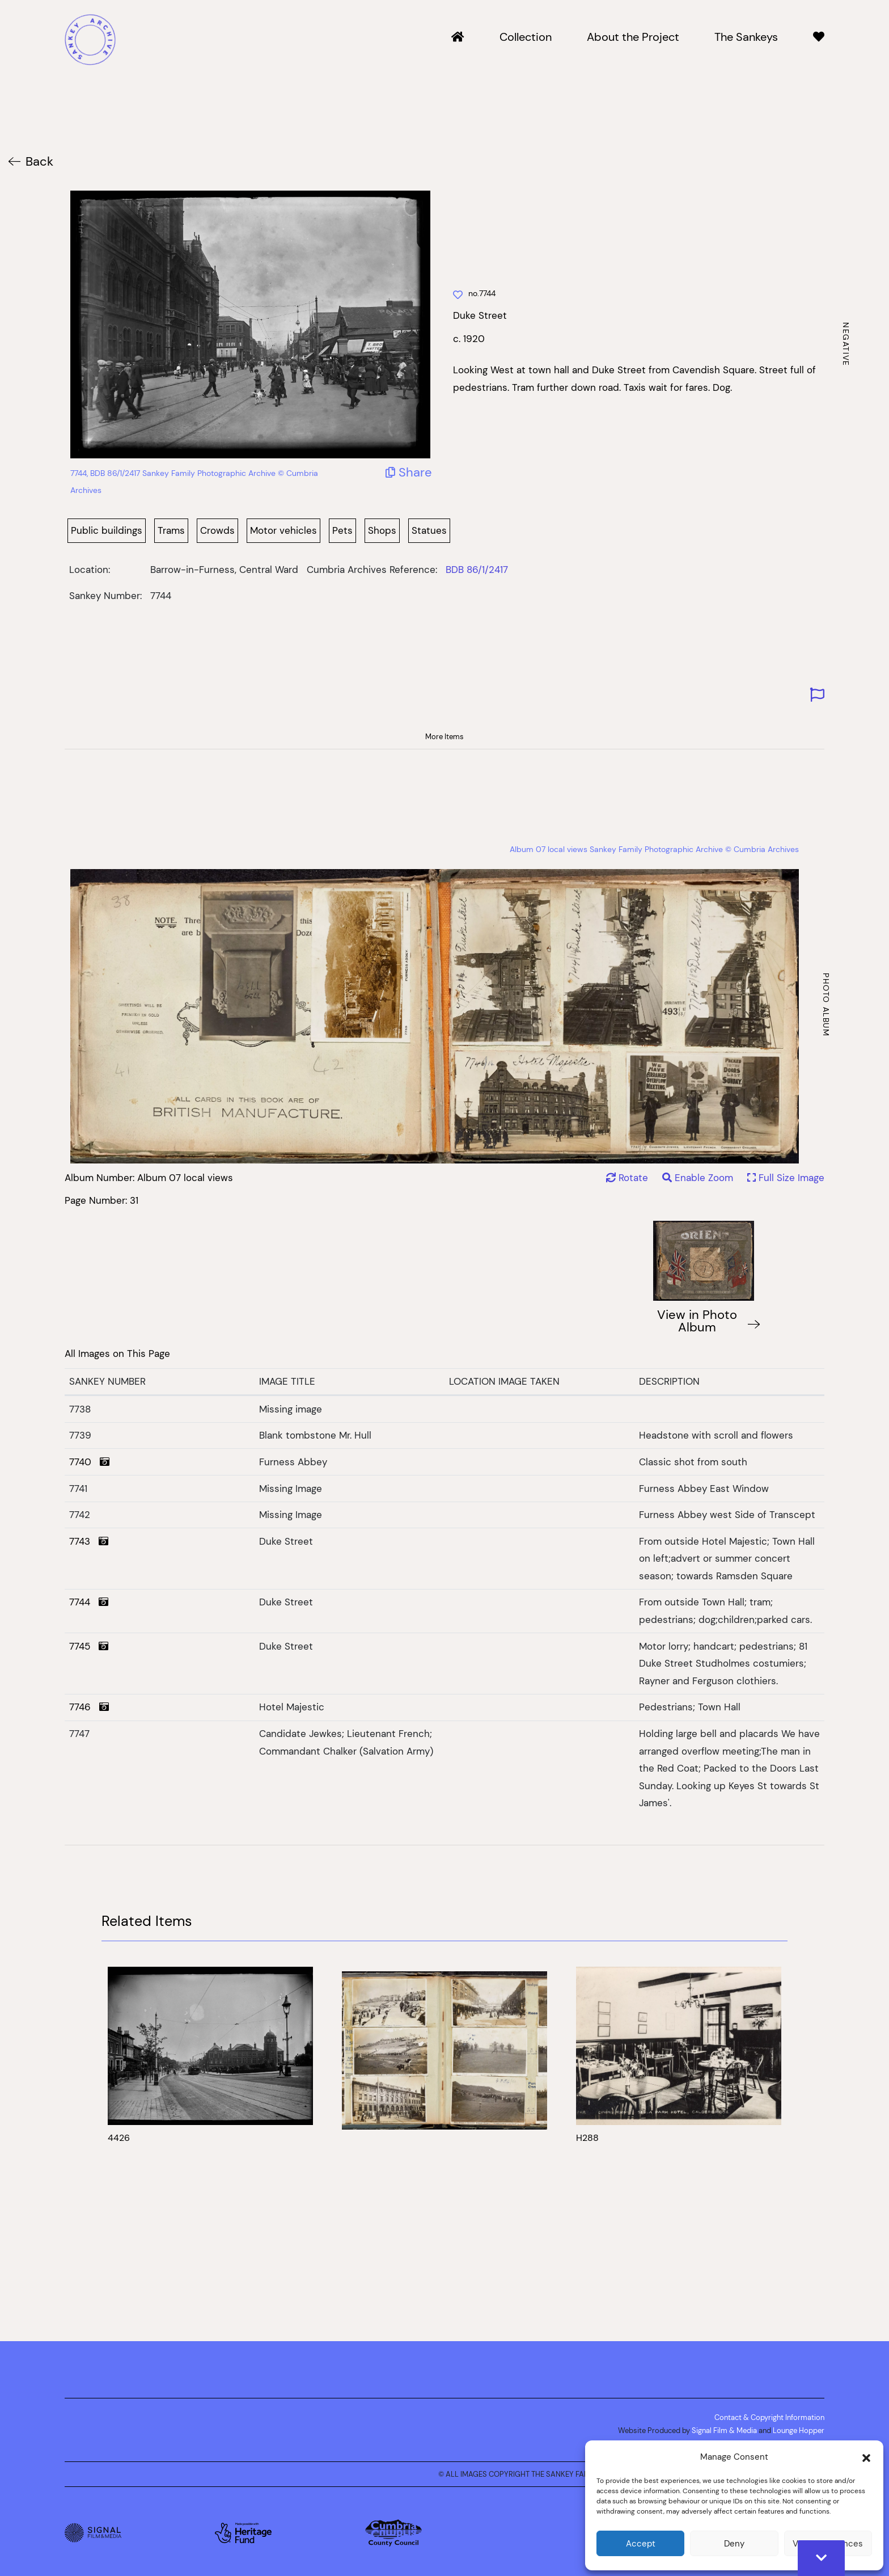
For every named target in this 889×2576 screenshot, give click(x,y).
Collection (525, 37)
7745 (88, 1646)
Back (39, 161)
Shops (382, 530)
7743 (88, 1541)
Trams (171, 530)
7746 (89, 1707)
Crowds (217, 530)
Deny (734, 2543)
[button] (866, 2457)
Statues (429, 530)
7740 (89, 1462)
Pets (342, 530)
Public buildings (106, 530)
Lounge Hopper (798, 2430)
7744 (88, 1602)
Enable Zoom (699, 1177)
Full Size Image (785, 1177)
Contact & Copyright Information (769, 2417)
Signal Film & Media (724, 2430)
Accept (640, 2543)
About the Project (633, 37)
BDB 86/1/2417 (477, 569)
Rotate (627, 1177)
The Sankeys (746, 37)
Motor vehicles (283, 530)
